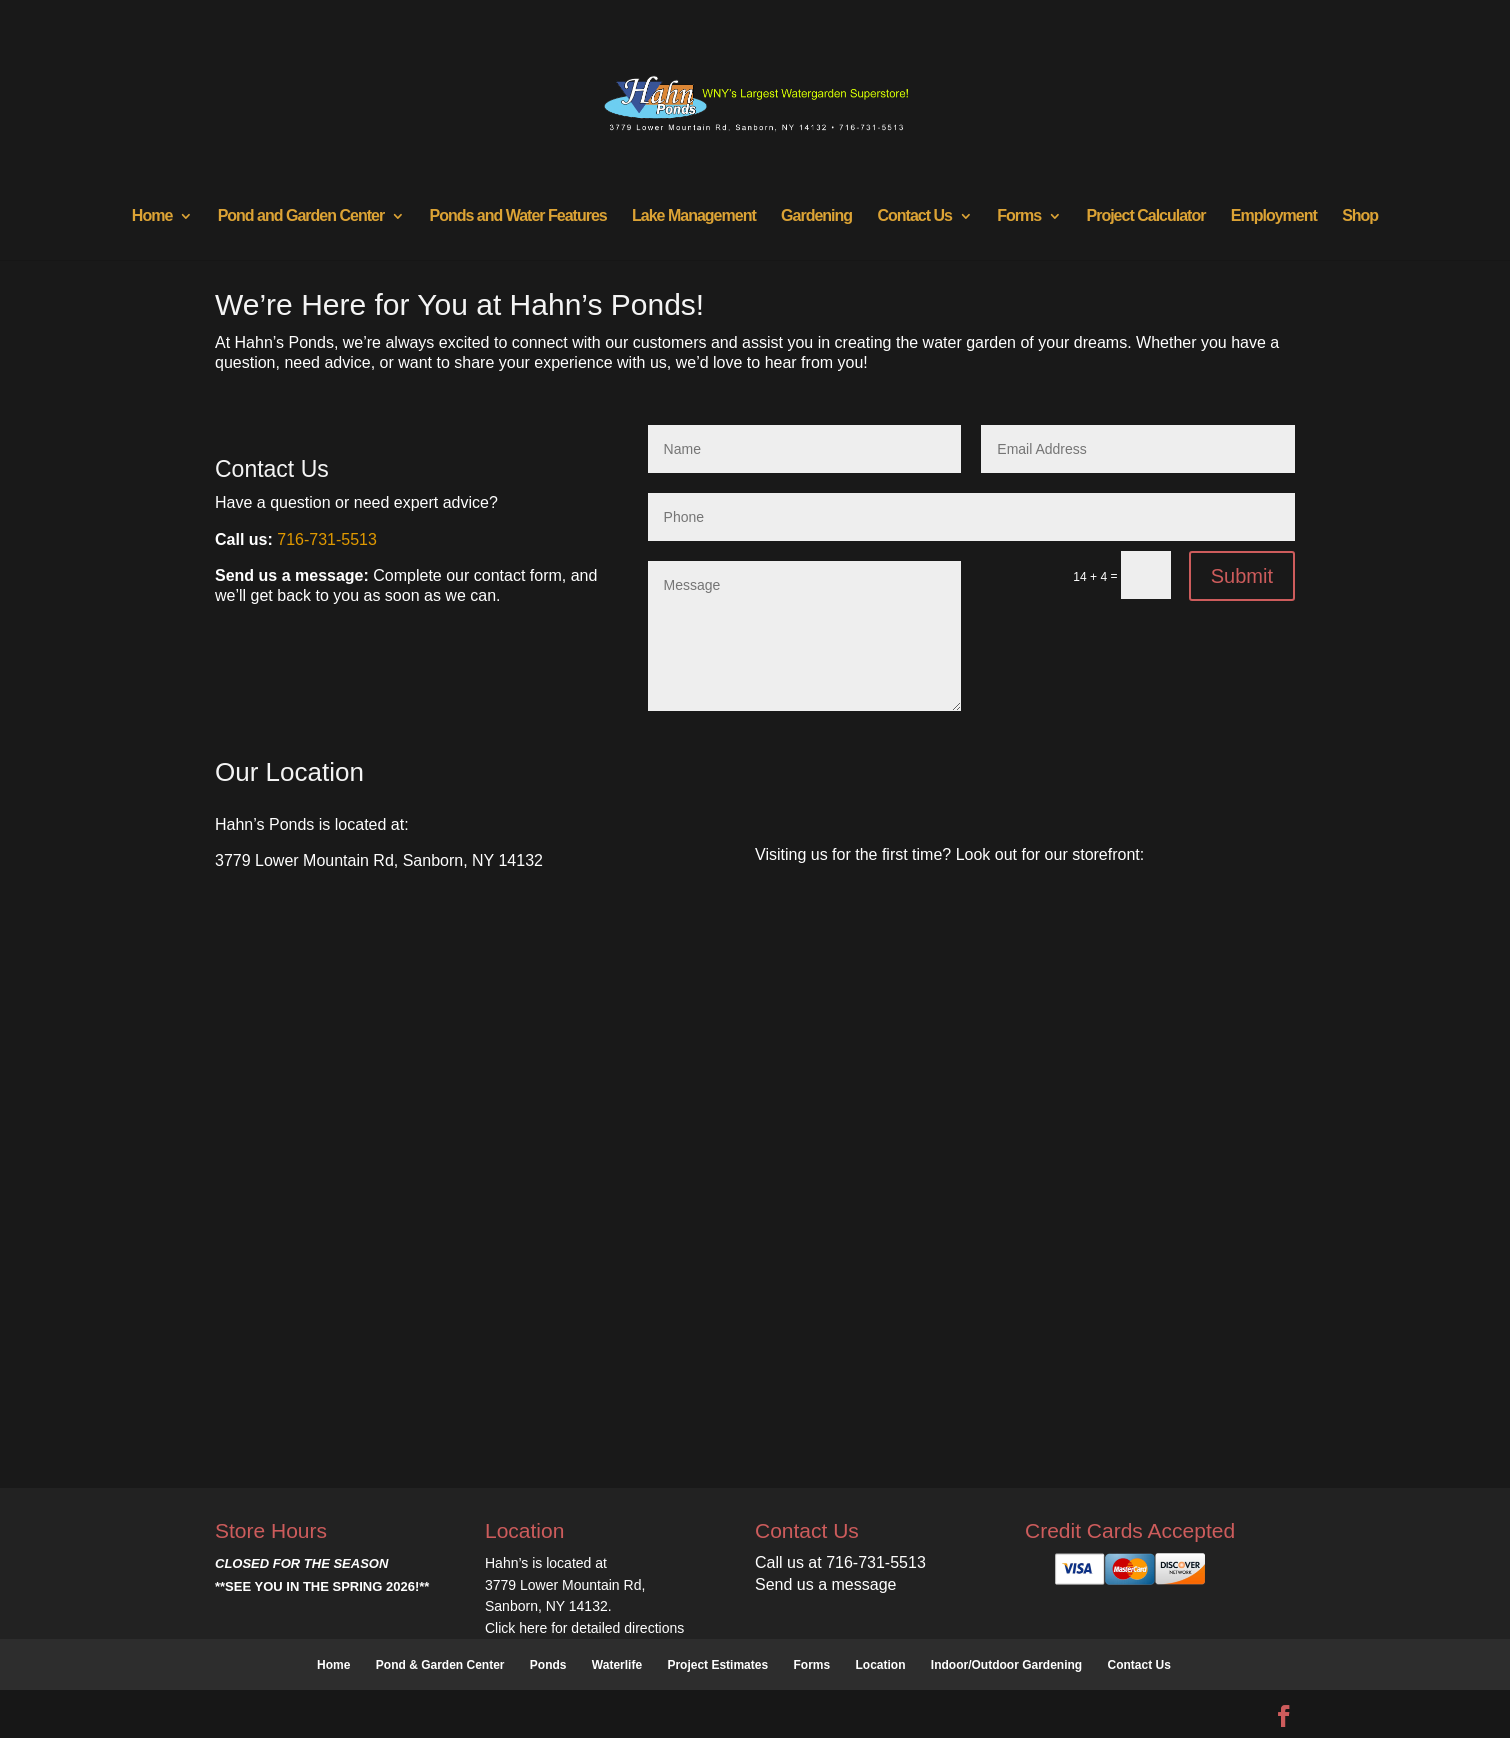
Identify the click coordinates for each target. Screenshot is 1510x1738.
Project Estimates (717, 1665)
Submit (1242, 576)
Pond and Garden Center (301, 216)
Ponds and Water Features (517, 216)
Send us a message (825, 1584)
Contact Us (914, 216)
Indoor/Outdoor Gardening (1006, 1665)
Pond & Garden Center (440, 1665)
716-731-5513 (327, 539)
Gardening (816, 216)
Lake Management (694, 216)
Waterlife (617, 1665)
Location (881, 1665)
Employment (1274, 216)
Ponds (548, 1665)
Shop (1360, 216)
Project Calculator (1146, 216)
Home (152, 216)
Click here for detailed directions (584, 1628)
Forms (1019, 216)
